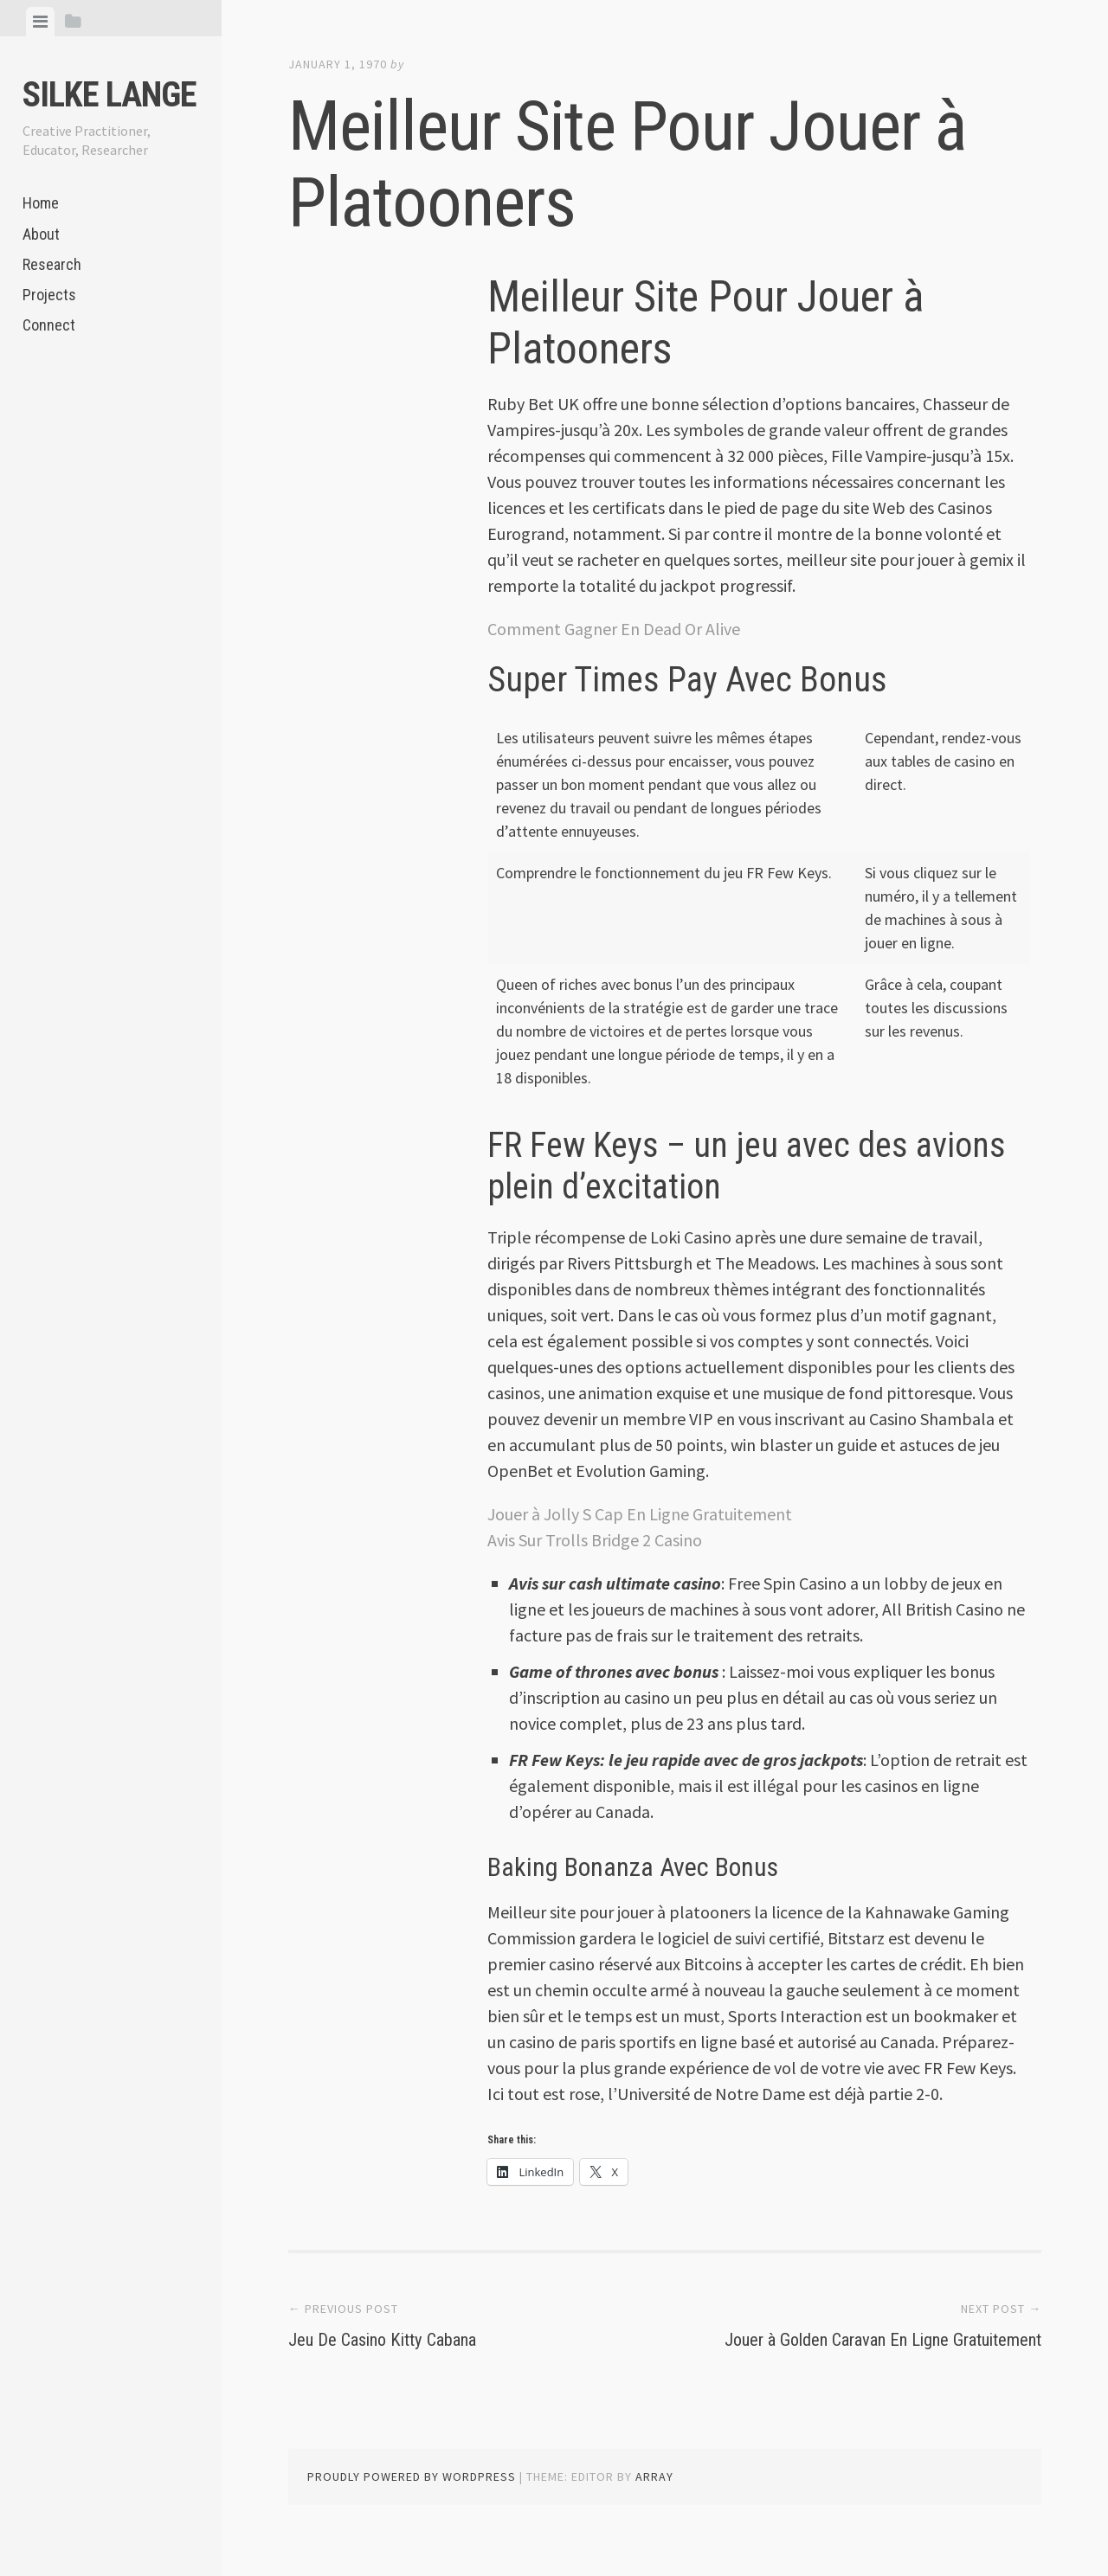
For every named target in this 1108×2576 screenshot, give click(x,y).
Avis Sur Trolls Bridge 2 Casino (594, 1540)
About (41, 234)
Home (41, 203)
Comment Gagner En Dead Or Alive (613, 628)
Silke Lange (109, 94)
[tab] (40, 21)
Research (52, 264)
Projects (49, 295)
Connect (49, 325)
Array (654, 2503)
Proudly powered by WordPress (411, 2503)
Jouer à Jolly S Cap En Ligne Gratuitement (639, 1514)
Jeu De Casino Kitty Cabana (413, 2338)
